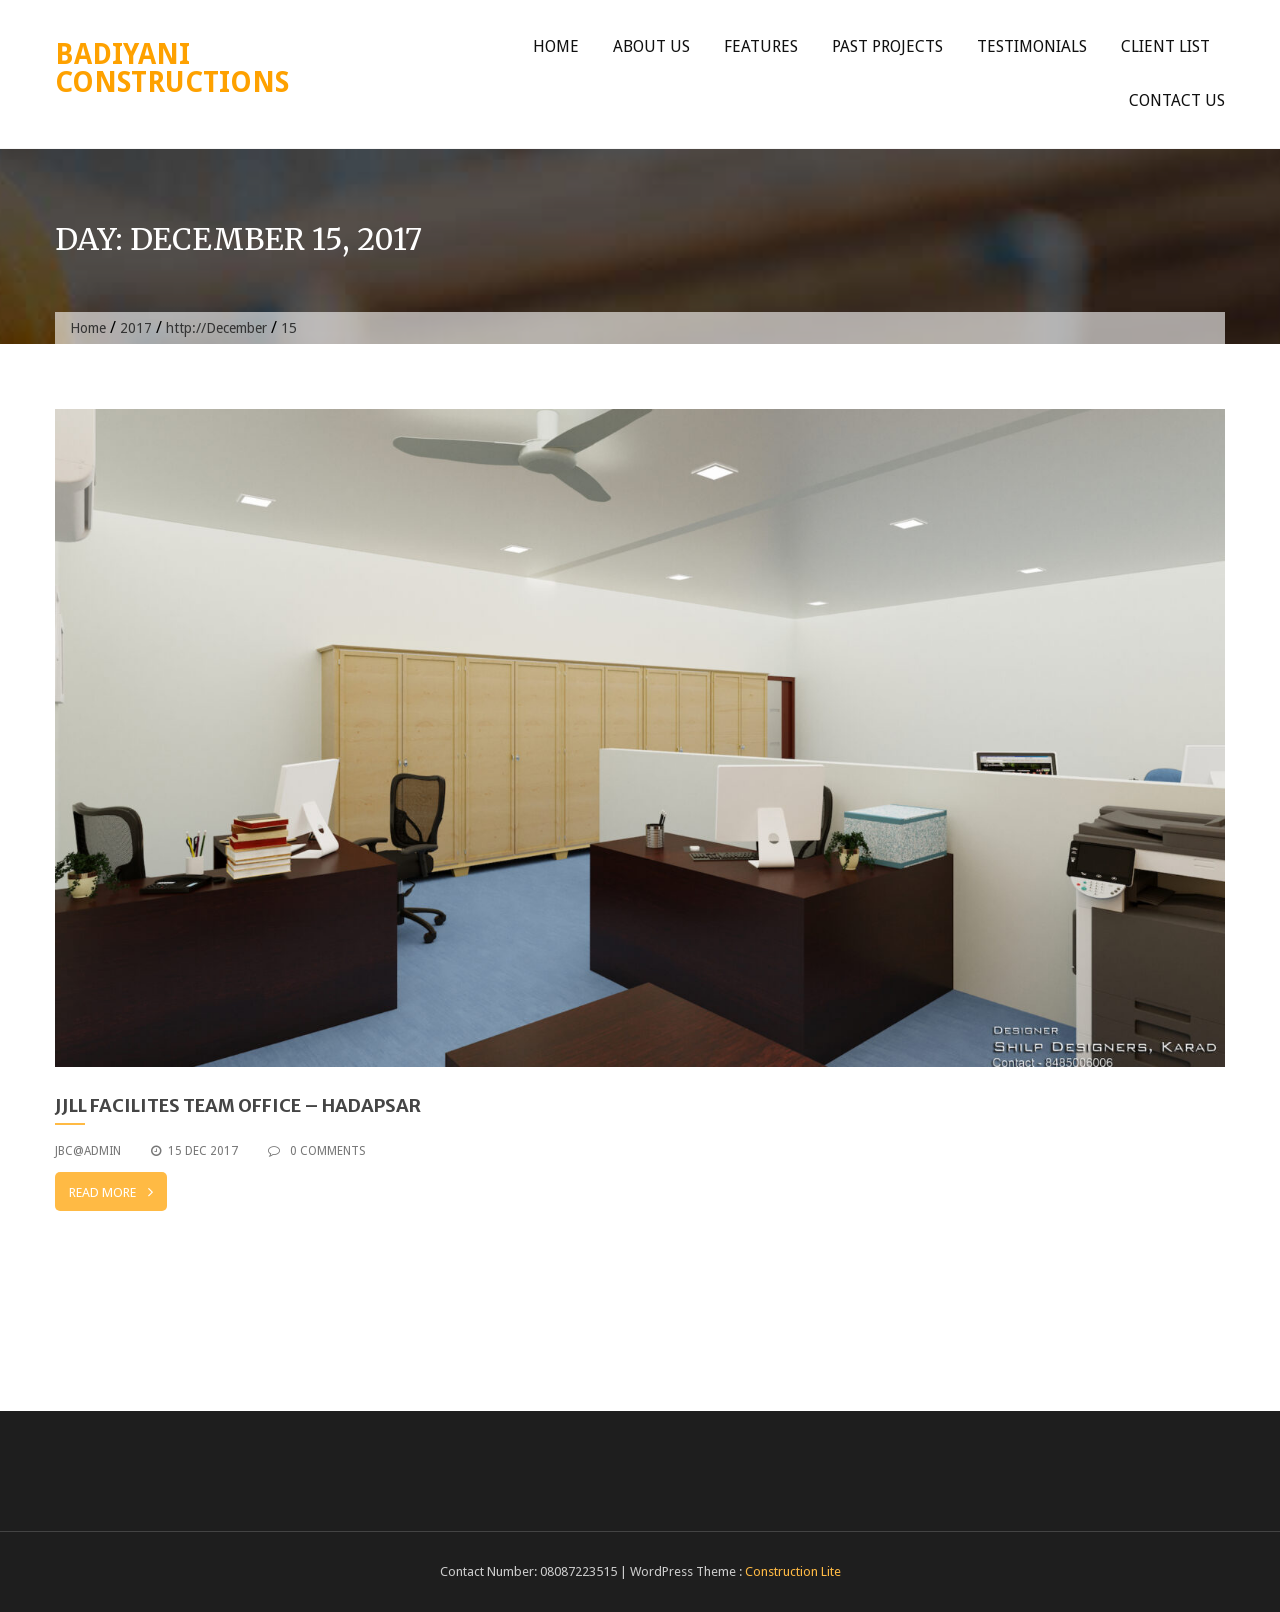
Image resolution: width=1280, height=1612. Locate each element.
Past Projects (887, 46)
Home (556, 46)
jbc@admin (88, 1151)
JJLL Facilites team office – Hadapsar (238, 1105)
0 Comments (317, 1151)
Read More (111, 1192)
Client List (1165, 46)
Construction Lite (793, 1571)
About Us (651, 46)
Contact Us (1177, 100)
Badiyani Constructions (172, 68)
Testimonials (1032, 46)
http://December (216, 328)
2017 (136, 328)
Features (761, 46)
